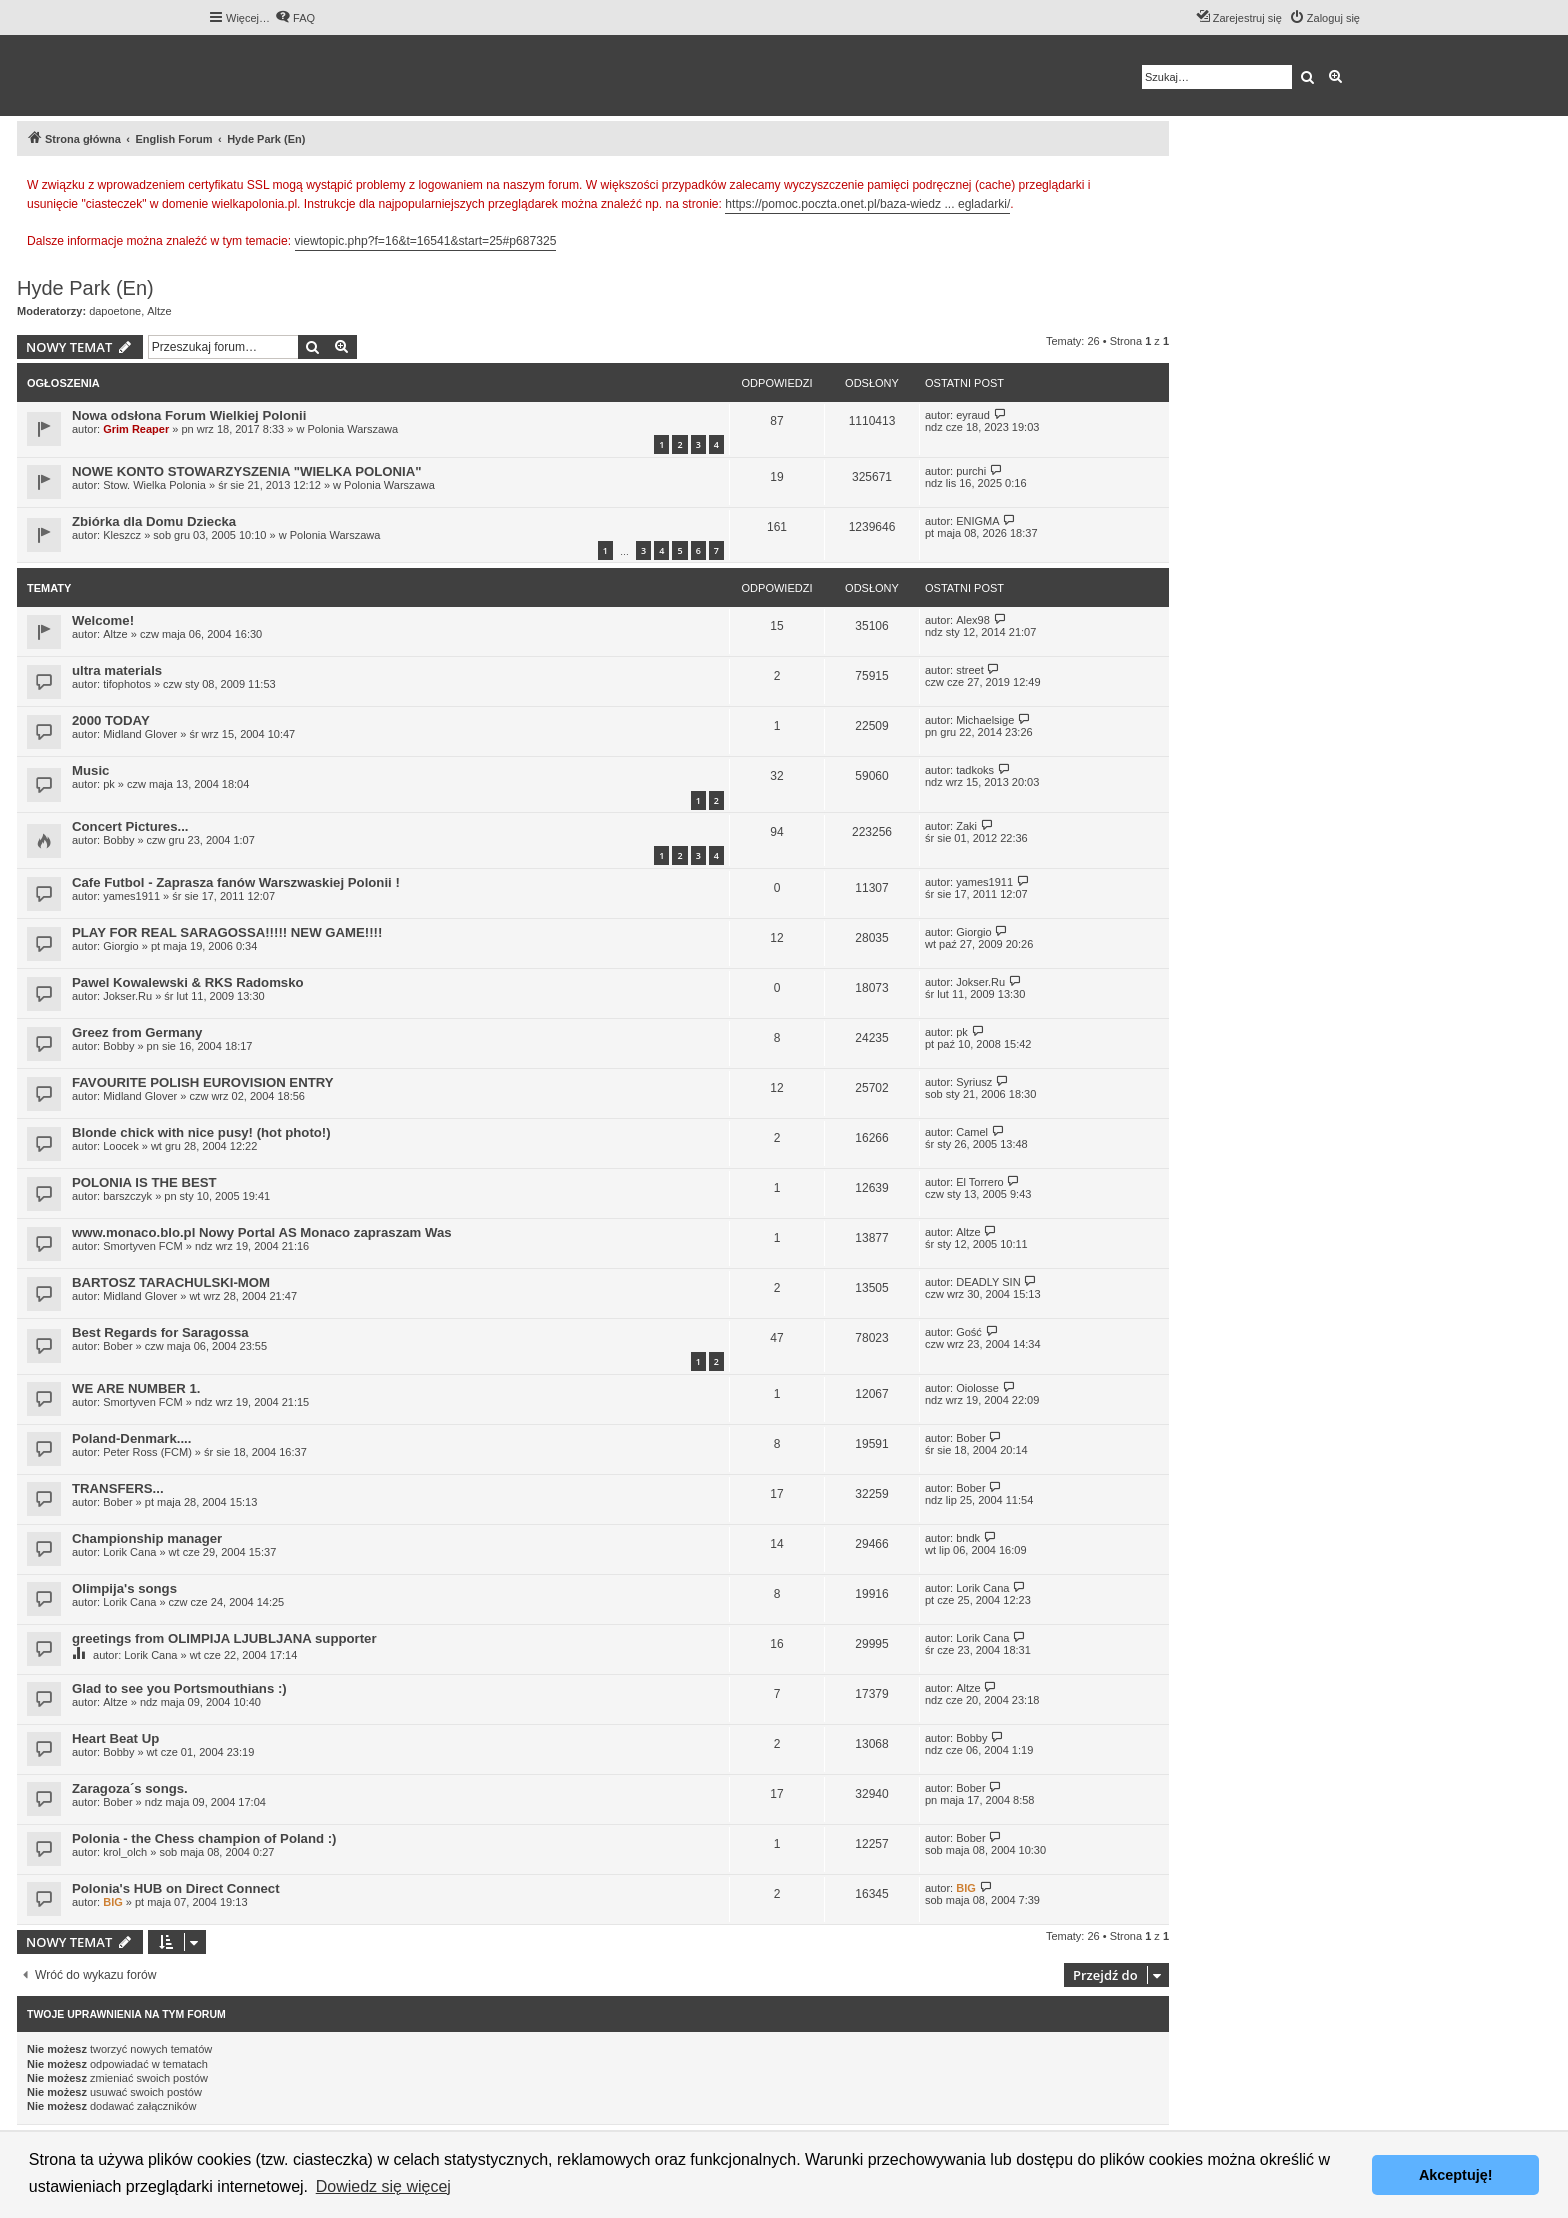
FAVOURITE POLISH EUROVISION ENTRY (203, 1082)
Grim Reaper (136, 429)
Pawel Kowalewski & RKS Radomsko (188, 982)
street (970, 670)
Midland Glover (140, 734)
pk (109, 784)
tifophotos (127, 684)
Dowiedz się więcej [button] (383, 2186)
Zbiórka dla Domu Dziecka (154, 521)
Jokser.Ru (127, 996)
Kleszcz (122, 535)
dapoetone (115, 311)
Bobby (118, 840)
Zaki (966, 826)
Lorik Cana (129, 1552)
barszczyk (127, 1196)
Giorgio (120, 946)
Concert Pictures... (130, 826)
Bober (117, 1346)
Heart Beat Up (115, 1738)
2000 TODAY (111, 720)
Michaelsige (985, 720)
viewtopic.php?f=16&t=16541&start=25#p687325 (426, 241)
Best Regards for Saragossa (160, 1332)
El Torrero (979, 1182)
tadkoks (975, 770)
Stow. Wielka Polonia (154, 485)
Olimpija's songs (124, 1588)
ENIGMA (977, 521)
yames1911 (131, 896)
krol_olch (125, 1852)
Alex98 (973, 620)
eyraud (973, 415)
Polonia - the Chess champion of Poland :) (204, 1838)
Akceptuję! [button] (1456, 2175)
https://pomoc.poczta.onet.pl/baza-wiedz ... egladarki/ (867, 204)
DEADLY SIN (988, 1282)
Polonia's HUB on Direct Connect (176, 1888)
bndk (968, 1538)
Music (90, 770)
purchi (971, 471)
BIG (113, 1902)
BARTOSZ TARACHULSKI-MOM (171, 1282)
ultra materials (117, 670)
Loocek (120, 1146)
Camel (972, 1132)
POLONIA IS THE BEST (144, 1182)
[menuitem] (295, 18)
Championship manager (147, 1538)
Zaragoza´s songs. (130, 1788)
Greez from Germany (137, 1032)
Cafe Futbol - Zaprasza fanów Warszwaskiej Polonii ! (236, 882)
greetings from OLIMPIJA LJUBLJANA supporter (224, 1638)
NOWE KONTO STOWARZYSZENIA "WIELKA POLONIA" (247, 471)
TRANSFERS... (118, 1488)
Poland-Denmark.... (131, 1438)
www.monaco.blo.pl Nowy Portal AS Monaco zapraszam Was (262, 1232)
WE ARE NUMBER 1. (136, 1388)
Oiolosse (977, 1388)
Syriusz (974, 1082)
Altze (159, 311)
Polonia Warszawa (352, 429)
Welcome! (103, 620)
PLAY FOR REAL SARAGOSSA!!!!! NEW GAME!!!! (227, 932)
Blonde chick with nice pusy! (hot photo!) (201, 1132)
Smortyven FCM (142, 1246)
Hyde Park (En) (85, 288)
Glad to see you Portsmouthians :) (179, 1688)
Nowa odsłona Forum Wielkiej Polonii (189, 415)
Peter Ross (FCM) (147, 1452)
